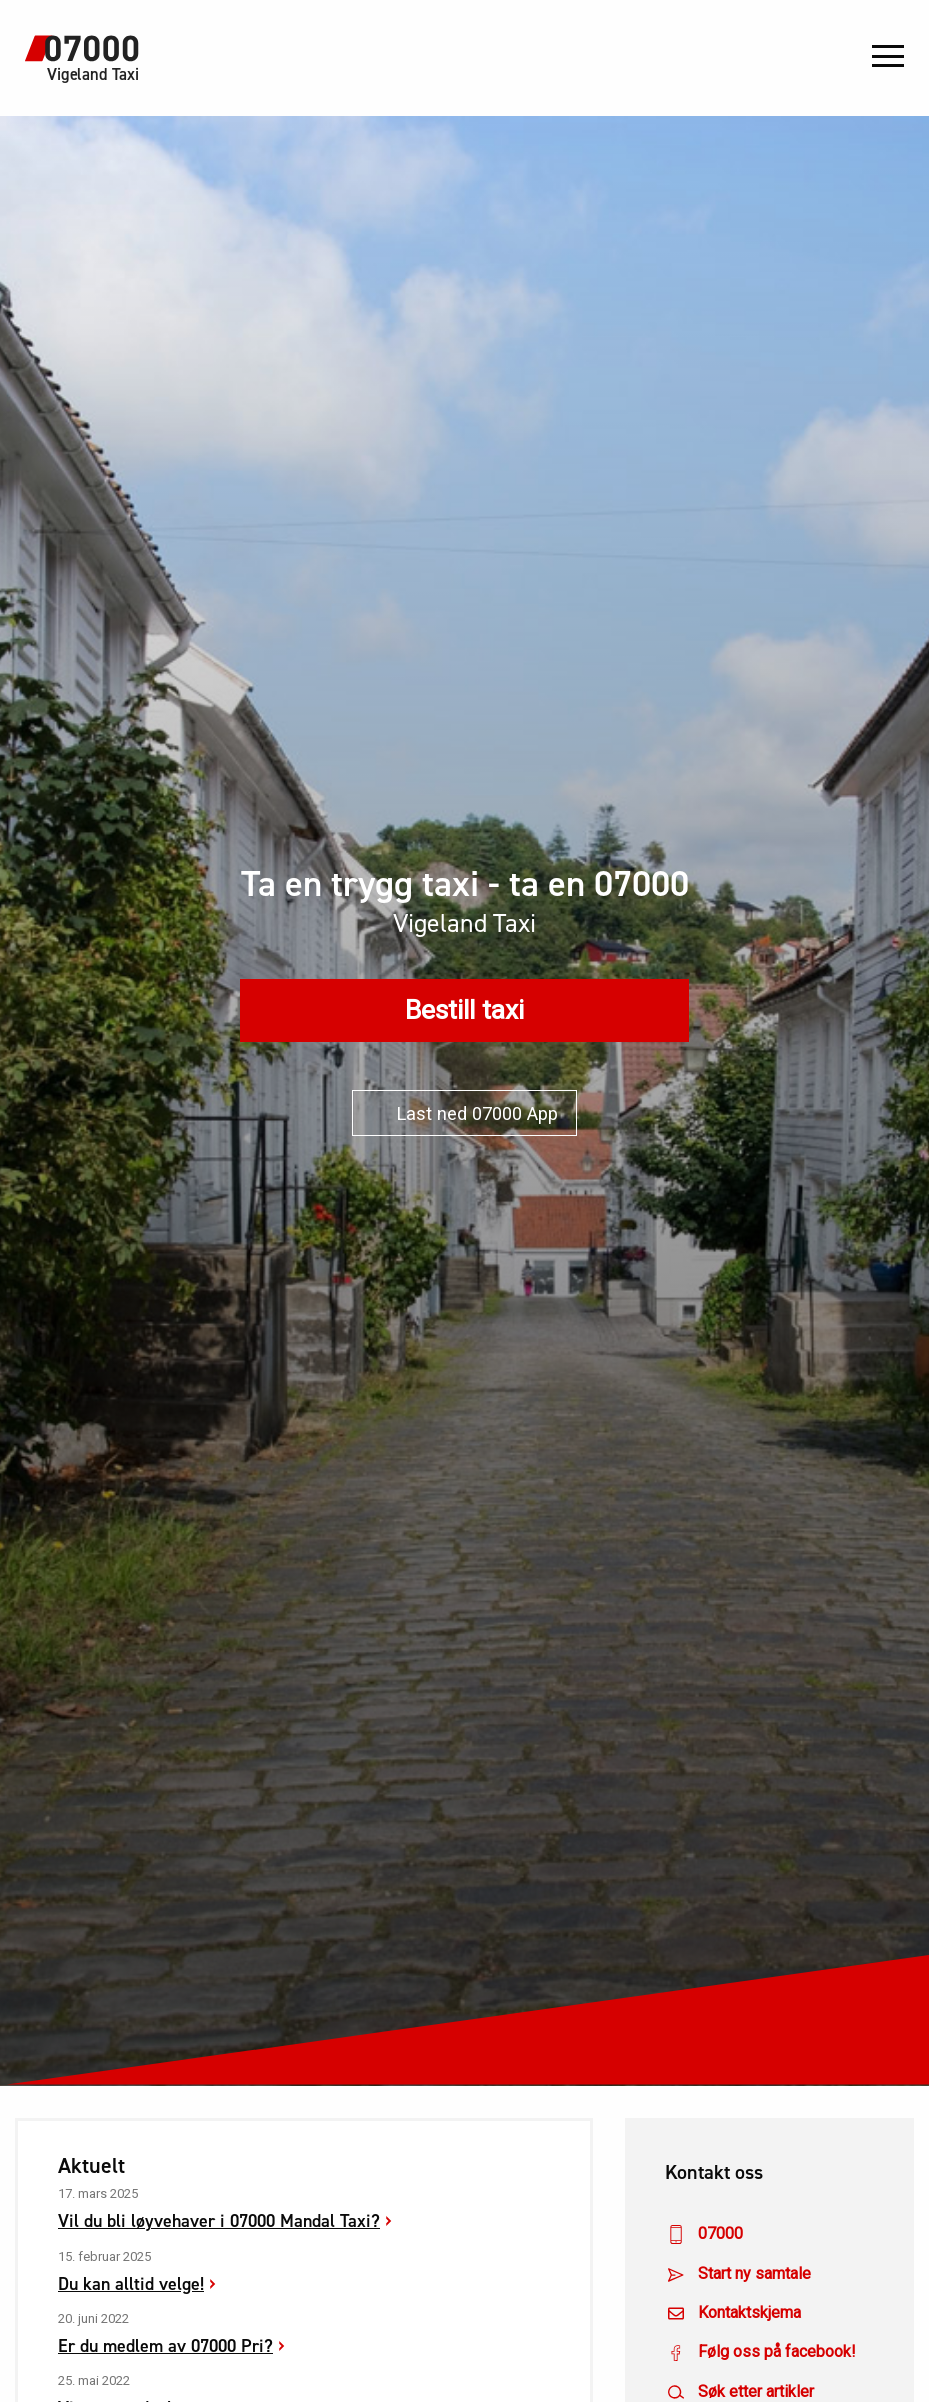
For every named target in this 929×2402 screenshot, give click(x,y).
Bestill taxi (464, 1010)
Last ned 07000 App (464, 1113)
